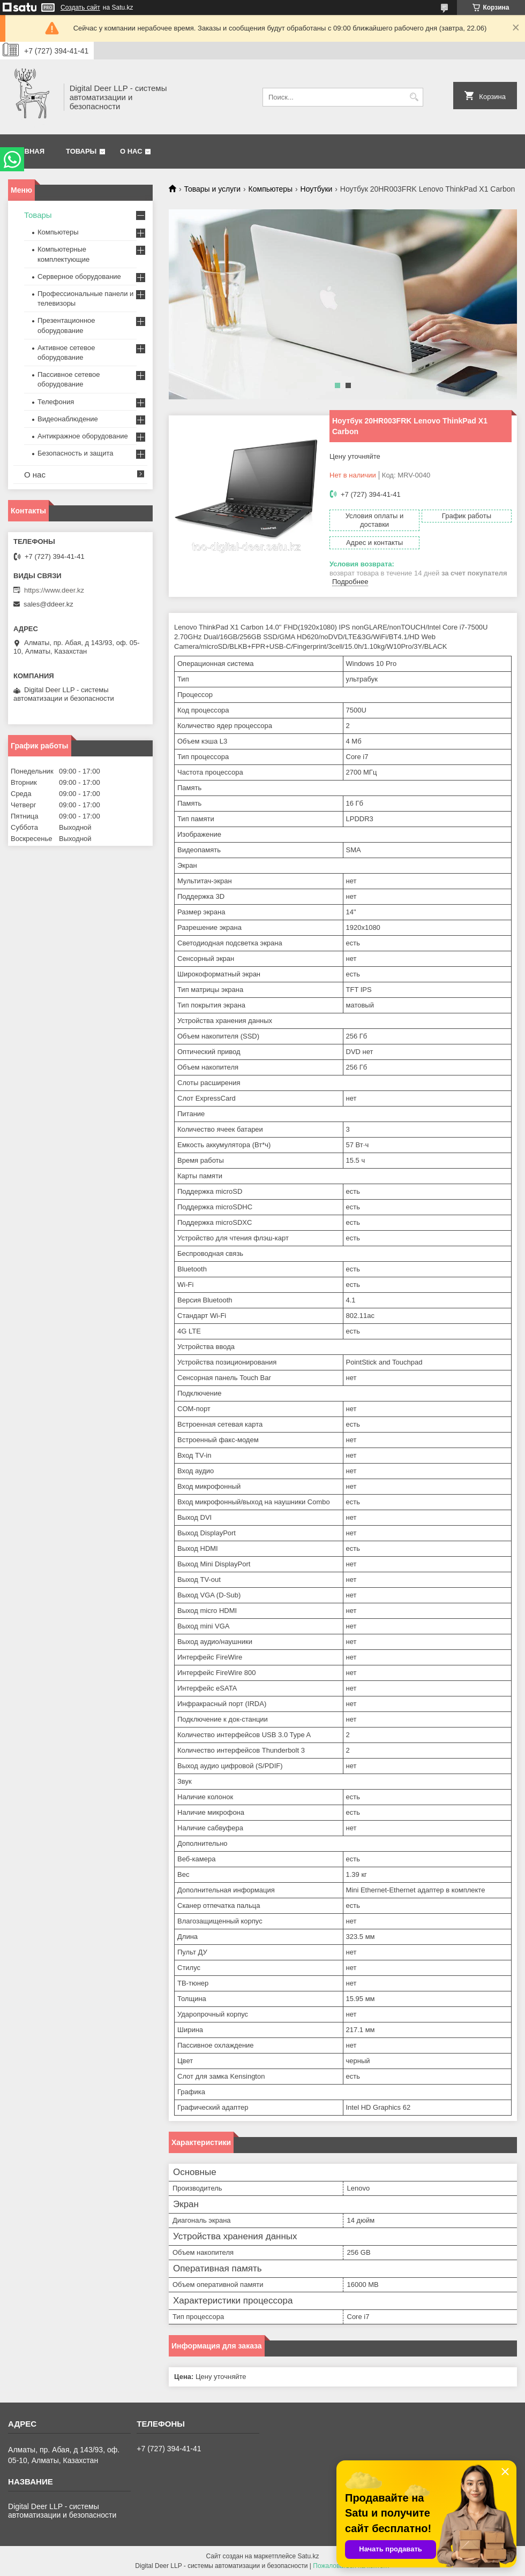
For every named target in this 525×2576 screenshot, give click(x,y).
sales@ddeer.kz (48, 604)
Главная (27, 151)
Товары (81, 151)
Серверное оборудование (79, 276)
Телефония (56, 402)
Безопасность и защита (76, 453)
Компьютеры (271, 189)
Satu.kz (308, 2556)
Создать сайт (80, 7)
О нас (131, 151)
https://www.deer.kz (54, 590)
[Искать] (413, 97)
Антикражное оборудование (83, 436)
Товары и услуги (212, 189)
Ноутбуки (317, 189)
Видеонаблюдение (68, 419)
